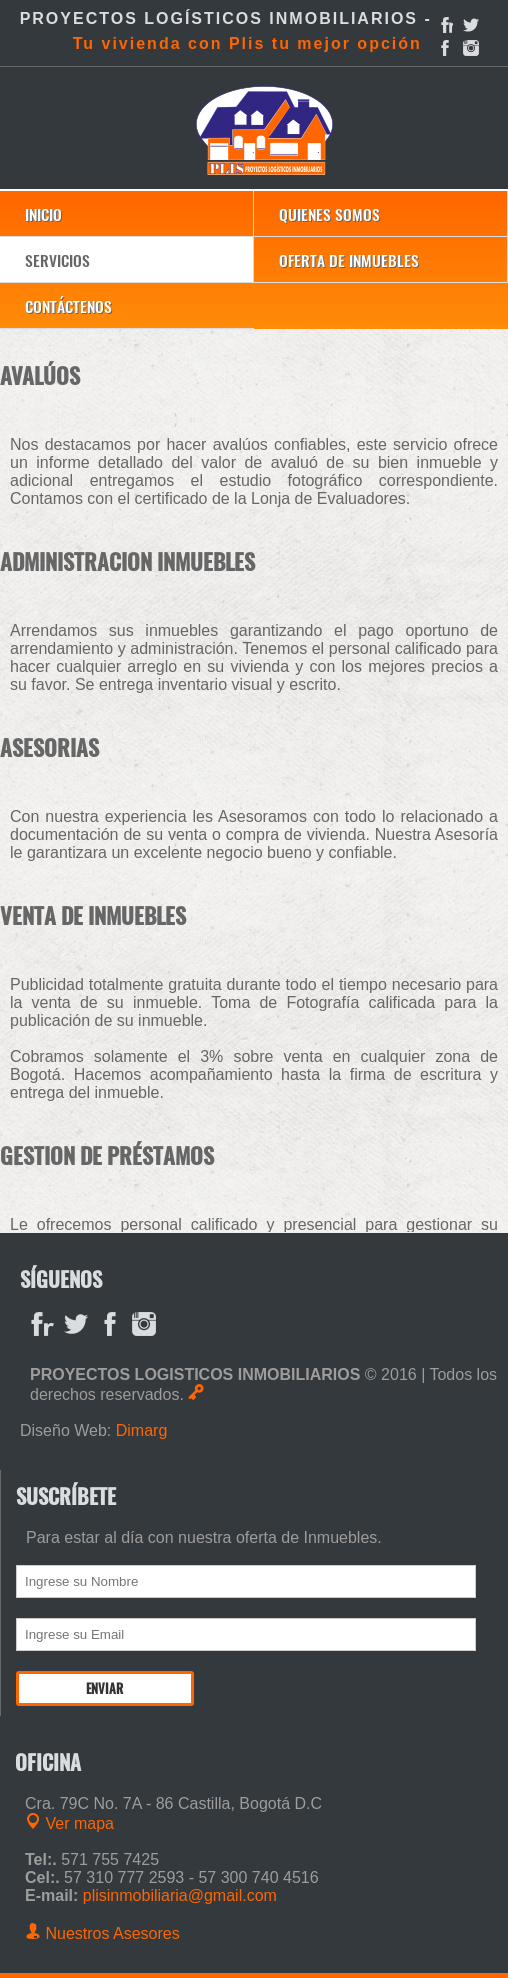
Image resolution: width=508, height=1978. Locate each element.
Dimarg (142, 1430)
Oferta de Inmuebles (349, 259)
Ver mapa (69, 1823)
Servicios (57, 259)
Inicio (43, 213)
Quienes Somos (329, 213)
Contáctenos (68, 305)
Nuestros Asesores (102, 1933)
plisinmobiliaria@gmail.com (180, 1895)
